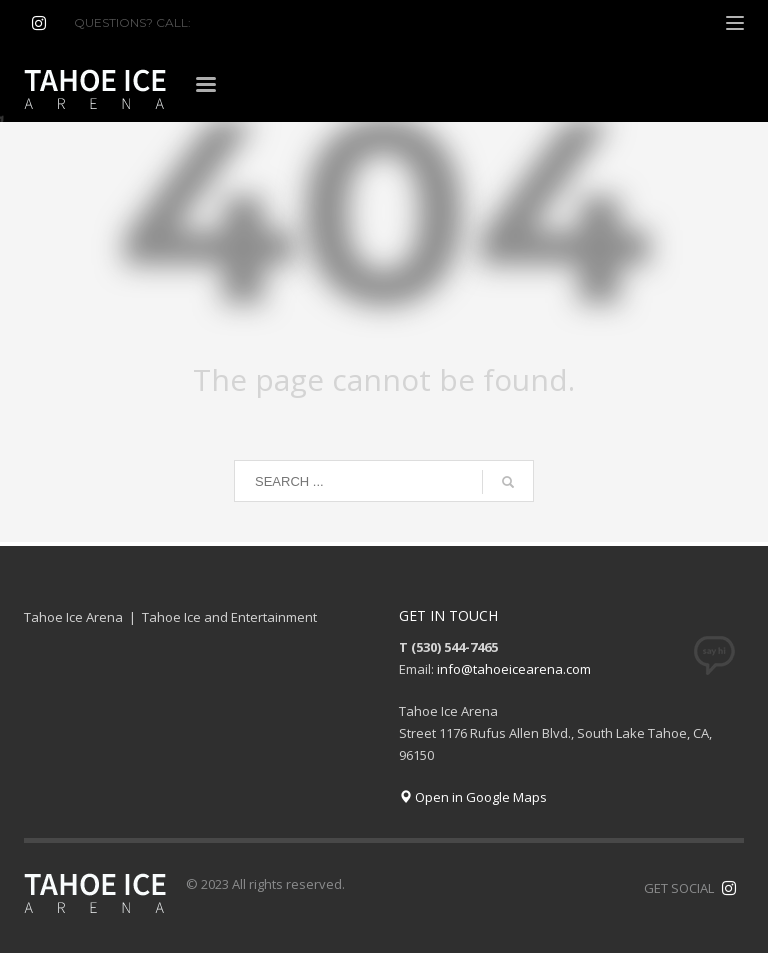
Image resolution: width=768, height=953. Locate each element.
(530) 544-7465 (242, 22)
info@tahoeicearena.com (514, 669)
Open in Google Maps (473, 797)
